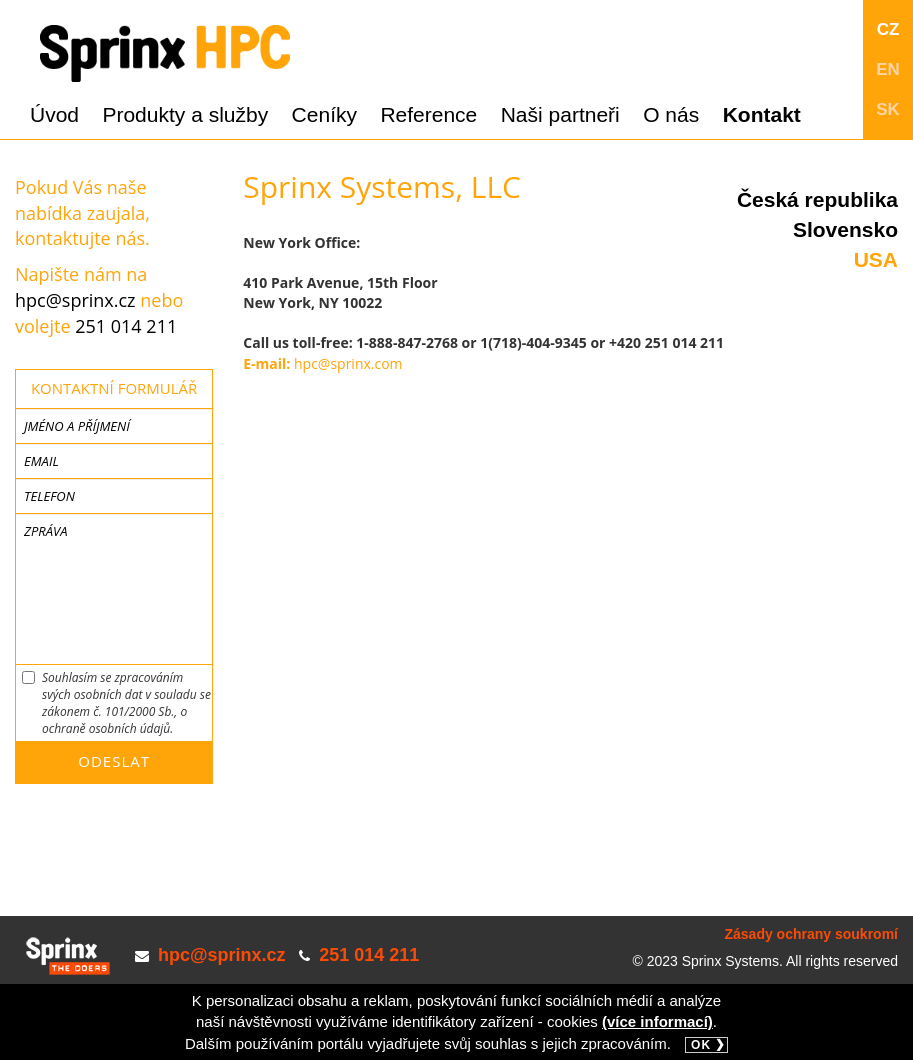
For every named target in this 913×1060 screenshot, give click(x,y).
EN (888, 69)
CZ (888, 29)
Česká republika (817, 199)
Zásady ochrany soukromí (811, 934)
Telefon (49, 496)
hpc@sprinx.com (348, 363)
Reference (428, 114)
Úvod (54, 114)
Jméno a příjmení (77, 426)
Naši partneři (560, 114)
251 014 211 (126, 326)
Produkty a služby (185, 114)
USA (876, 259)
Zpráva (45, 531)
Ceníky (324, 114)
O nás (671, 114)
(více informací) (657, 1021)
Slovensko (845, 229)
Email (41, 461)
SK (888, 109)
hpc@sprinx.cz (75, 300)
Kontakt (762, 114)
